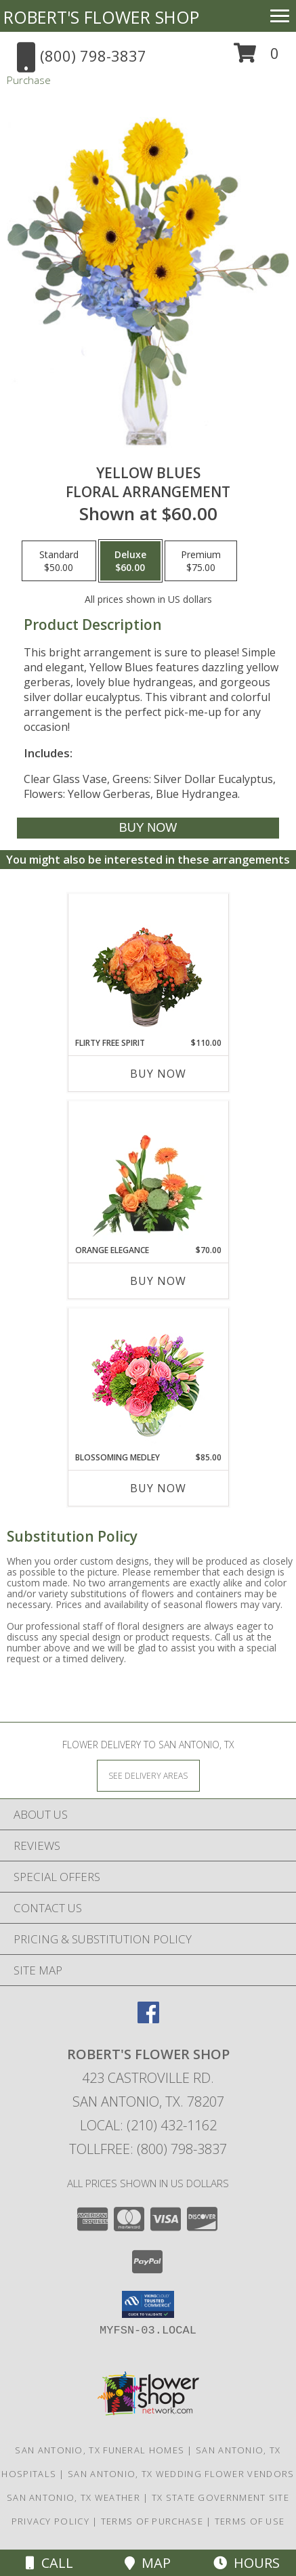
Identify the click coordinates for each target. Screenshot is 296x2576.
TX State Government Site (220, 2497)
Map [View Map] (148, 2563)
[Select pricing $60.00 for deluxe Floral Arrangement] (130, 560)
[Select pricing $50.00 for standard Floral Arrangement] (59, 560)
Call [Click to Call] (49, 2563)
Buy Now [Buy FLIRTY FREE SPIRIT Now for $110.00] (158, 1073)
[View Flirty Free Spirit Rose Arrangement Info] (148, 966)
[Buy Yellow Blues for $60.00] (148, 828)
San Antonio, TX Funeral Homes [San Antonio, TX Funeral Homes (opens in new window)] (99, 2450)
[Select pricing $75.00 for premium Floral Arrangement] (200, 560)
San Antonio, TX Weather (73, 2497)
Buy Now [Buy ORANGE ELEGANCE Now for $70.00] (158, 1280)
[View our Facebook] (148, 2019)
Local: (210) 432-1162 (148, 2125)
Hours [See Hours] (246, 2563)
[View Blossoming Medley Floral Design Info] (148, 1380)
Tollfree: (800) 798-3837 (148, 2149)
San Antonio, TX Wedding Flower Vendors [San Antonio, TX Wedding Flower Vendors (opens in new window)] (181, 2474)
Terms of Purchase (152, 2521)
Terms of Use (250, 2521)
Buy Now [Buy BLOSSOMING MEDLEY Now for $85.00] (158, 1488)
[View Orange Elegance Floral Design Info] (148, 1173)
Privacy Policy (50, 2521)
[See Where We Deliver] (148, 1775)
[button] (256, 58)
